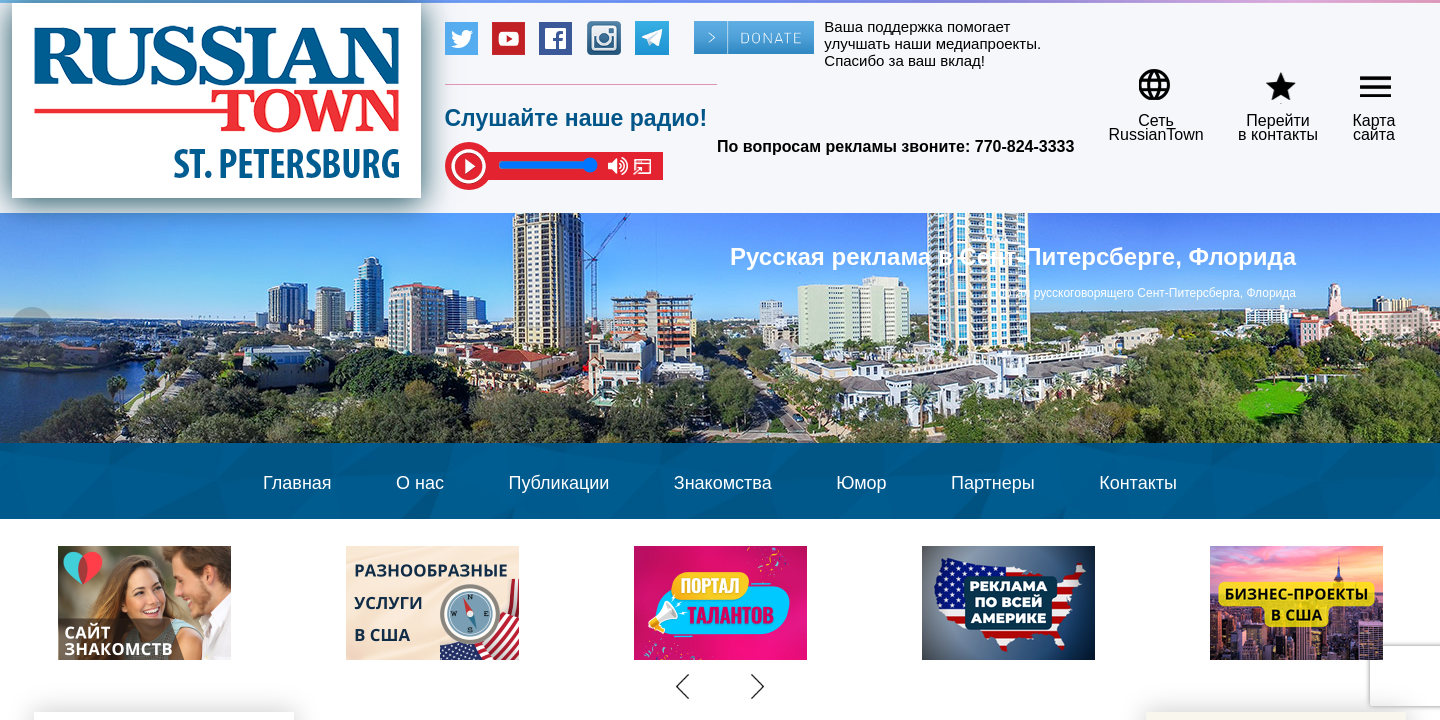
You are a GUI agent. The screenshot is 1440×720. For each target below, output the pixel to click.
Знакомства (723, 483)
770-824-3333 (1025, 146)
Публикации (558, 483)
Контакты (1138, 483)
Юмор (861, 483)
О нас (420, 483)
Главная (297, 483)
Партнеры (993, 483)
